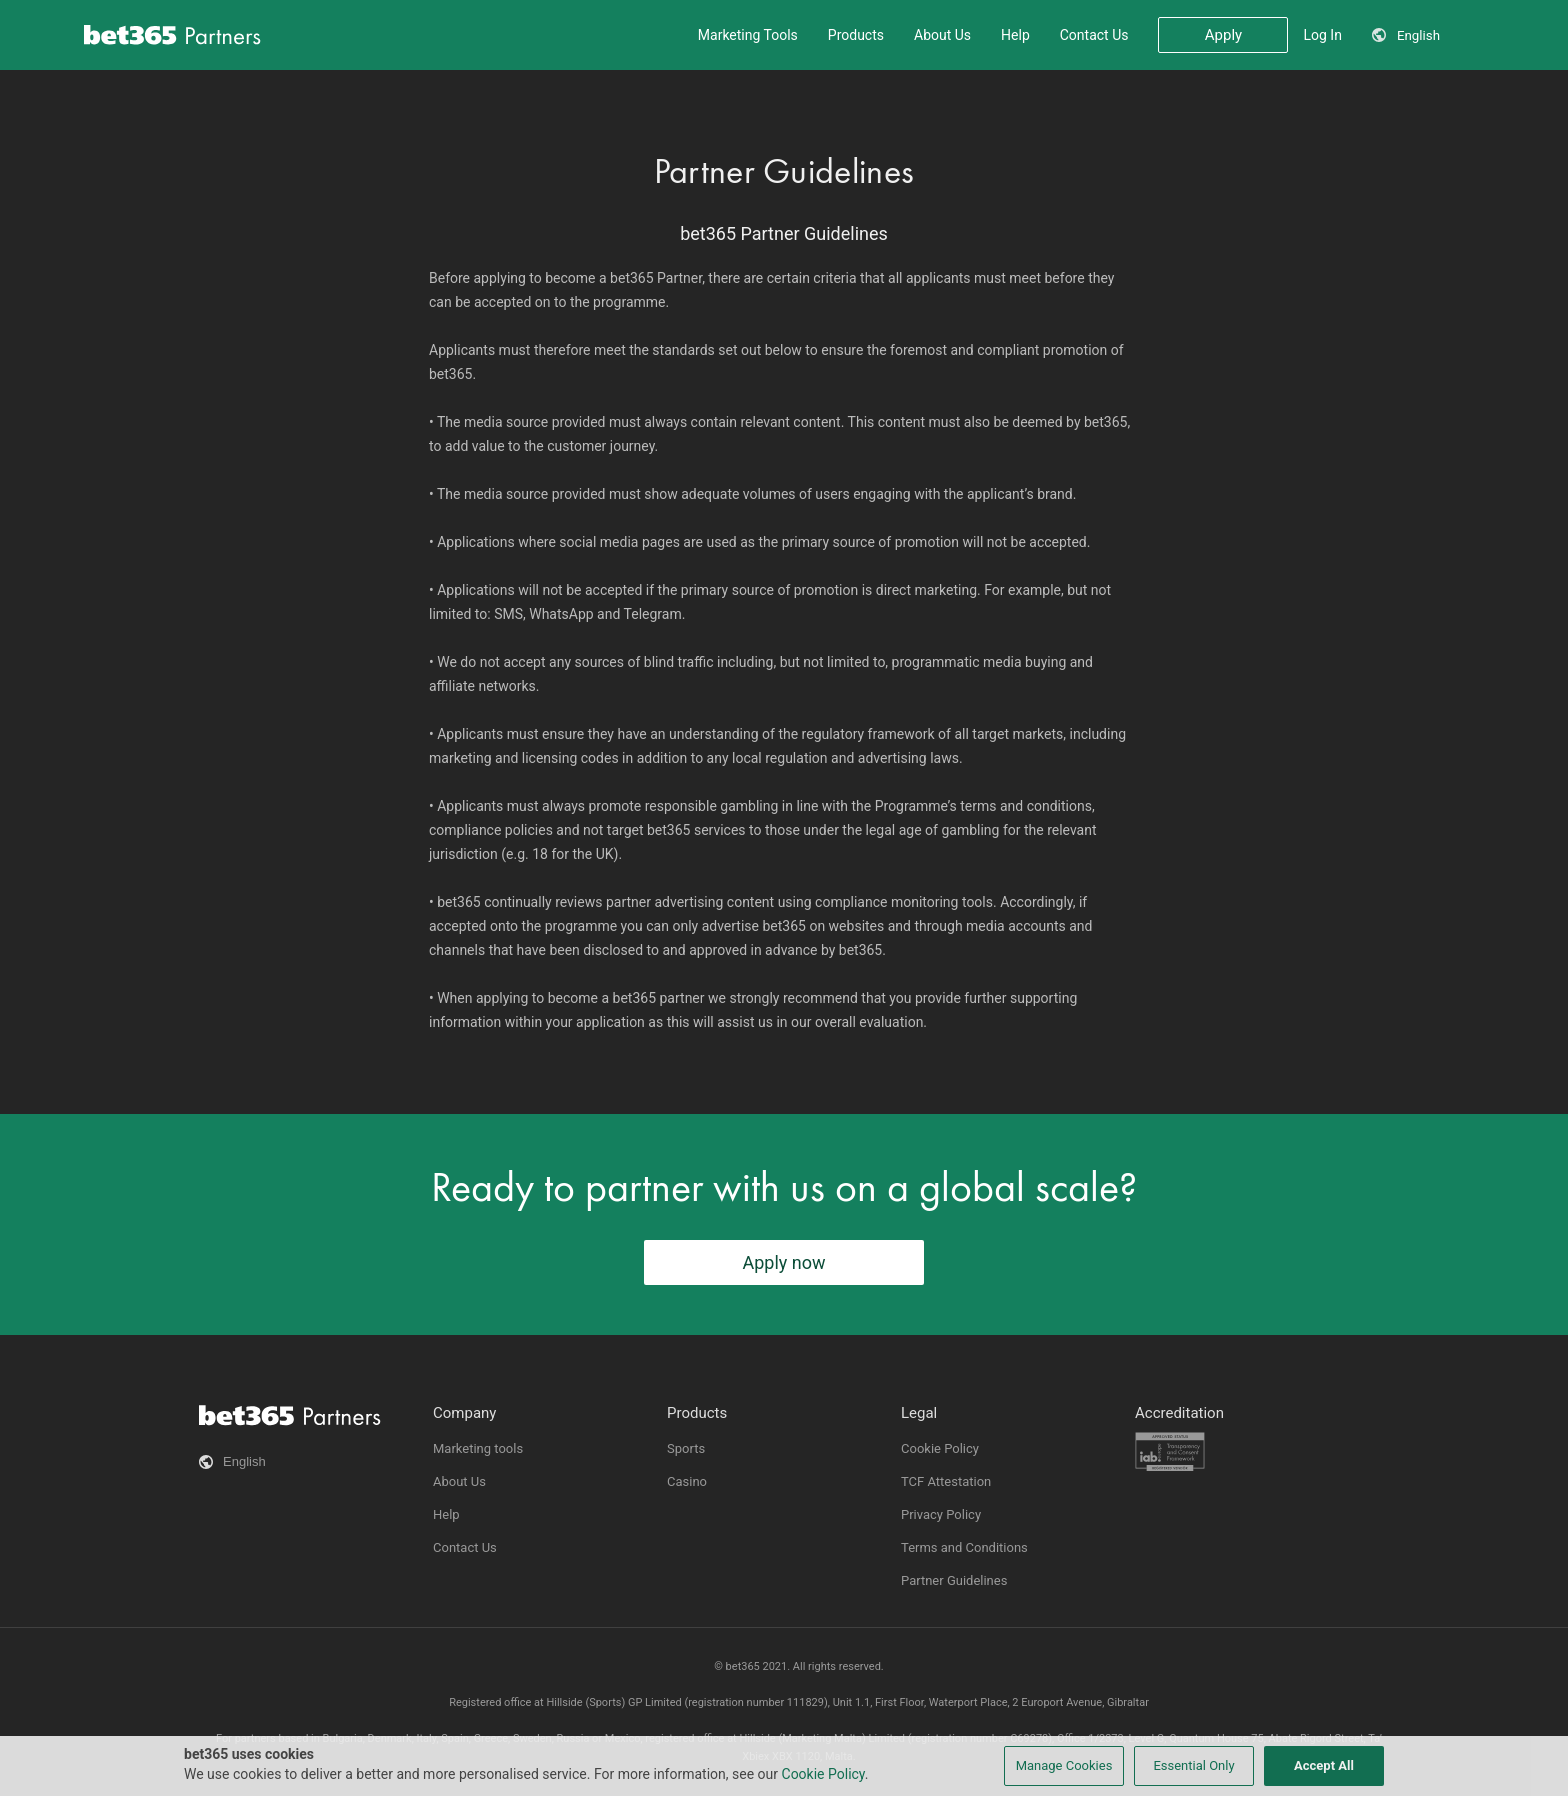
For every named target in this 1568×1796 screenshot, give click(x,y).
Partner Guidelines (954, 1580)
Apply (1223, 35)
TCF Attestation (946, 1481)
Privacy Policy (941, 1514)
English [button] (1418, 35)
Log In (1322, 35)
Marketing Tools (748, 35)
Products (856, 35)
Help (1015, 35)
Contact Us (1094, 35)
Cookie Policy (940, 1448)
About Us (942, 35)
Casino (687, 1481)
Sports (686, 1448)
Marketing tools (478, 1448)
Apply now (783, 1262)
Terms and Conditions (964, 1547)
